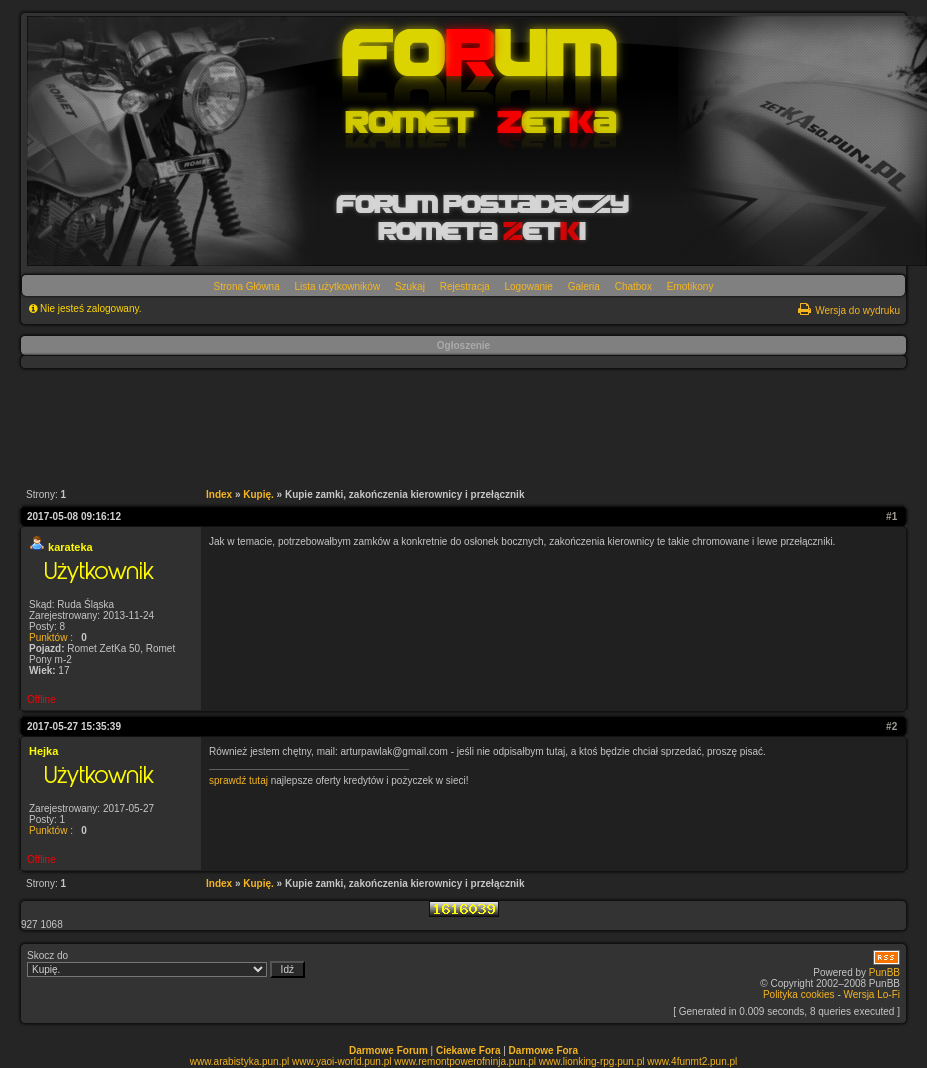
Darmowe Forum (388, 1050)
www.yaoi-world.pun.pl (342, 1061)
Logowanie (529, 286)
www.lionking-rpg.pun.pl (592, 1061)
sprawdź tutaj (238, 780)
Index (219, 494)
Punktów (48, 637)
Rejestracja (465, 286)
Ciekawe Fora (468, 1050)
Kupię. (258, 494)
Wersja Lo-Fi (872, 994)
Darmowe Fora (543, 1050)
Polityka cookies (799, 994)
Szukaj (410, 286)
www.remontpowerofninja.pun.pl (465, 1061)
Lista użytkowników (338, 286)
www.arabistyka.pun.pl (240, 1061)
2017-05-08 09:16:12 (74, 516)
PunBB (884, 972)
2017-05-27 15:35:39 (74, 726)
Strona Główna (247, 286)
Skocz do (166, 964)
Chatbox (633, 286)
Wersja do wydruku (857, 310)
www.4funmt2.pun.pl (692, 1061)
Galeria (584, 286)
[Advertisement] (453, 424)
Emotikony (690, 286)
